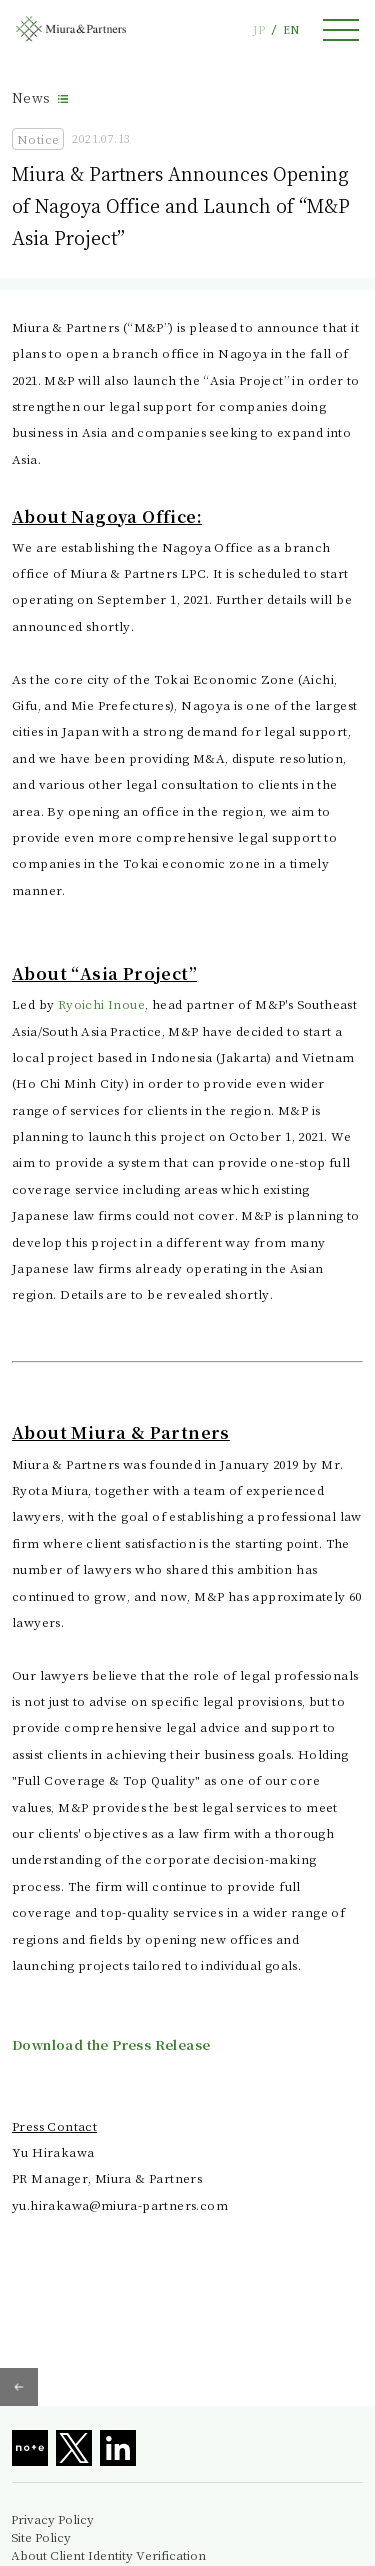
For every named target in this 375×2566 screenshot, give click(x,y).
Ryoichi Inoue (101, 1003)
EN (291, 29)
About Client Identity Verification (108, 2555)
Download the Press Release (111, 2044)
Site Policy (41, 2537)
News (31, 97)
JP (259, 29)
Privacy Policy (52, 2519)
